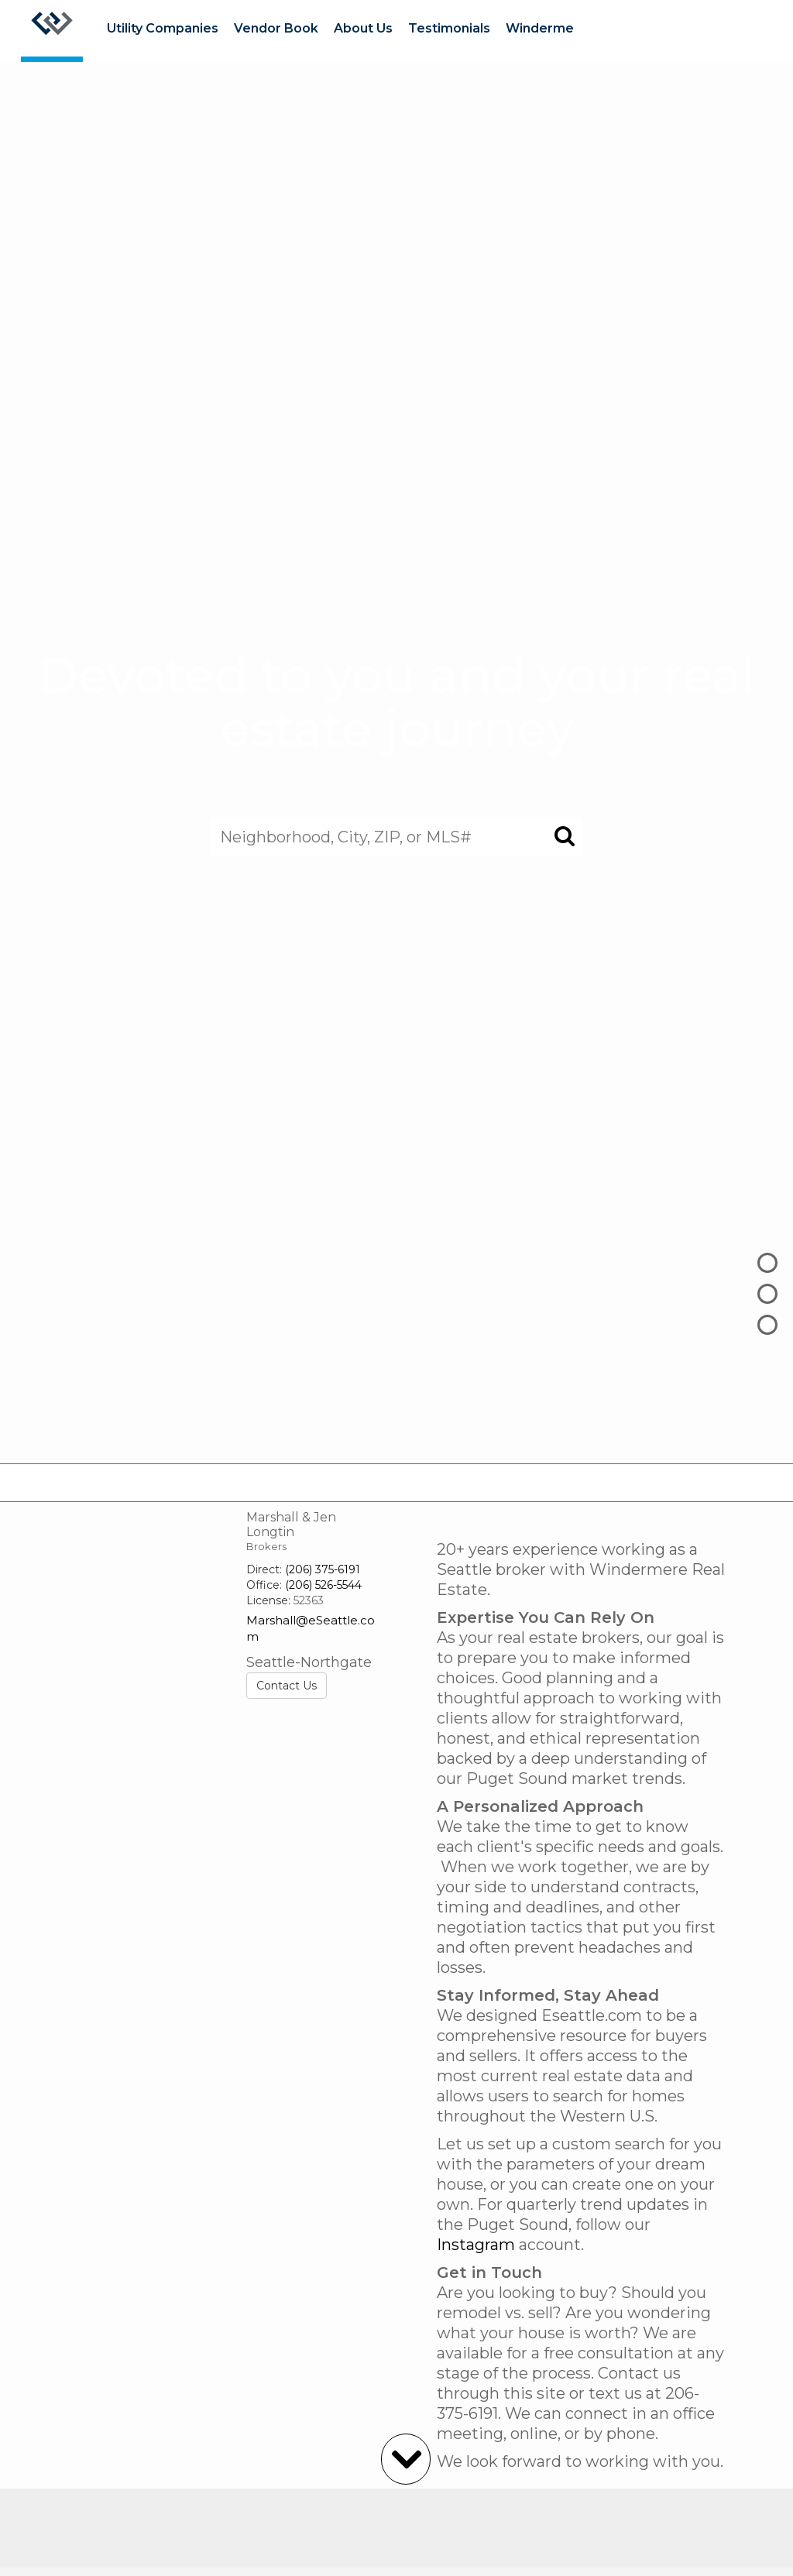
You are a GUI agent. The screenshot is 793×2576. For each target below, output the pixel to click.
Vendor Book (276, 28)
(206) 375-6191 (322, 1569)
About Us (363, 28)
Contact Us (286, 1686)
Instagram (476, 2244)
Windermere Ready (568, 28)
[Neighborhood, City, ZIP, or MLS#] (396, 837)
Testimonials (449, 28)
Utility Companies (162, 28)
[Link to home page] (52, 31)
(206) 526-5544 (323, 1585)
